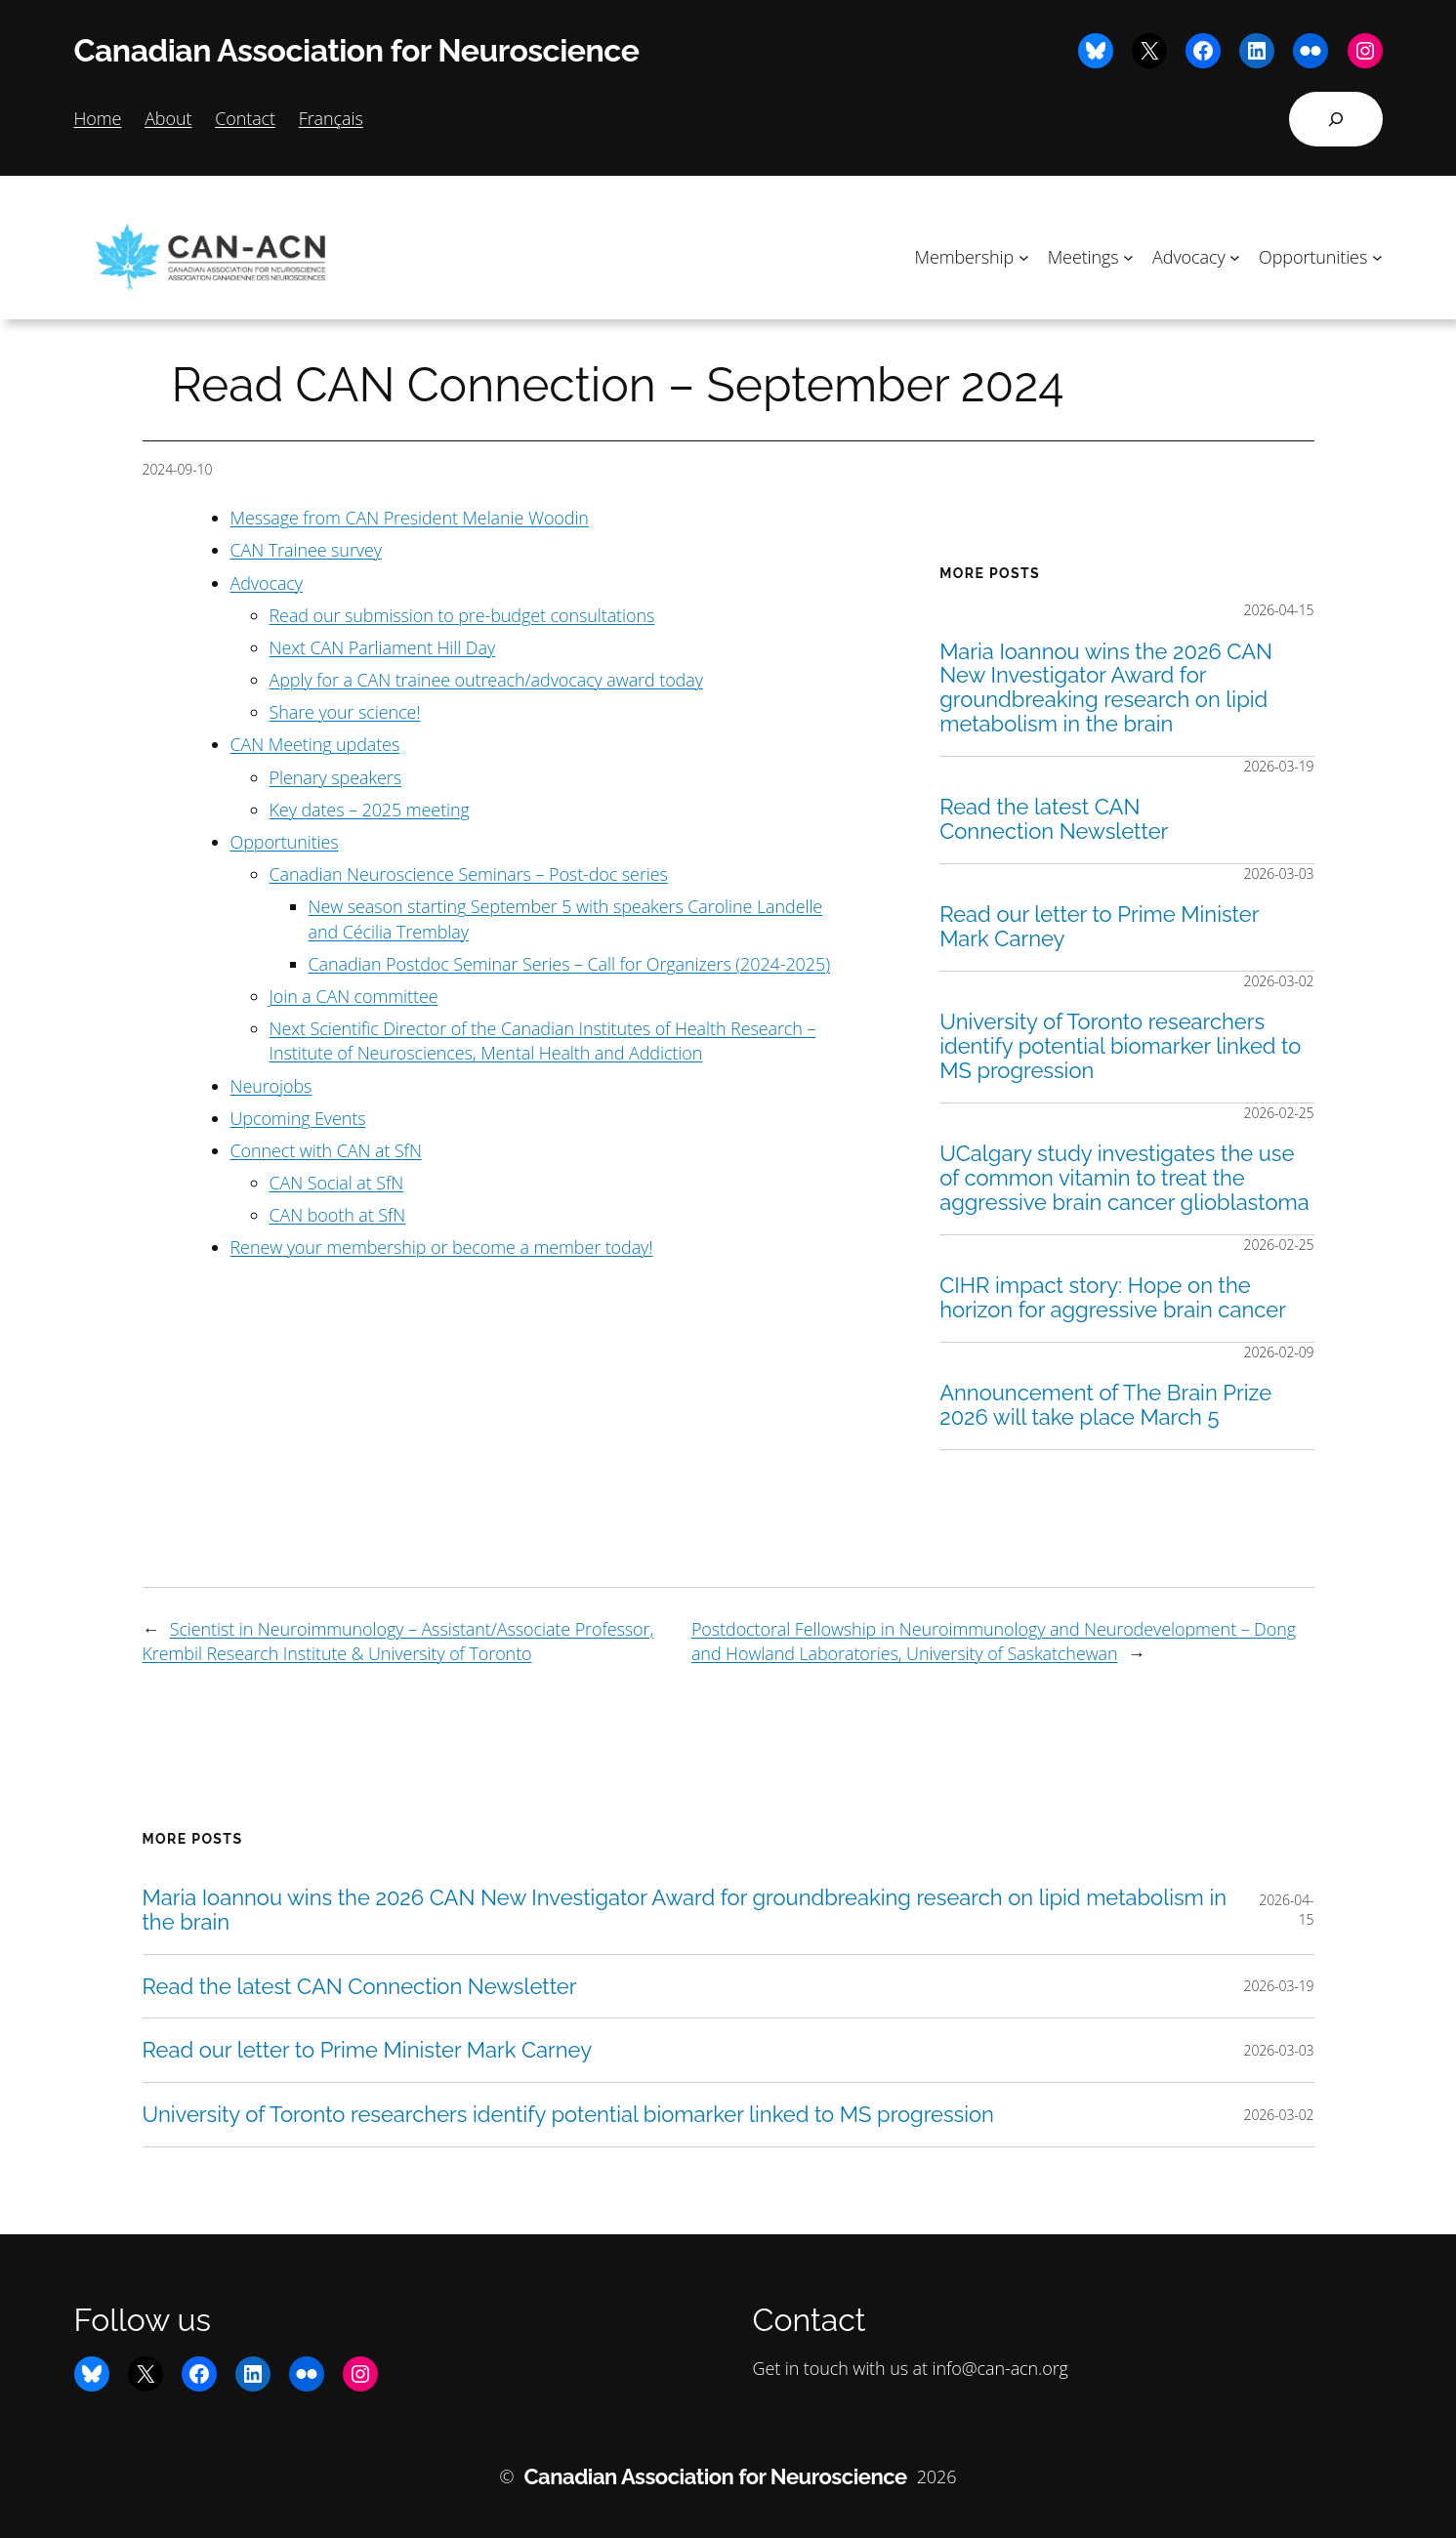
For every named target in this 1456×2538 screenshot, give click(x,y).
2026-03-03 (1279, 873)
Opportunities (284, 841)
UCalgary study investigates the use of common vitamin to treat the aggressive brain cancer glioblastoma (1124, 1178)
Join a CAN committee (354, 996)
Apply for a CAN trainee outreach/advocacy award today (486, 679)
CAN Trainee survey (306, 550)
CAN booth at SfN (338, 1215)
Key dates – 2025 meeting (370, 809)
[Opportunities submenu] (1377, 257)
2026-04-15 (1279, 610)
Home (98, 118)
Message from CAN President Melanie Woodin (409, 517)
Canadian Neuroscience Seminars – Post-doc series (469, 874)
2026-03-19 (1279, 766)
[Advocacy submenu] (1234, 257)
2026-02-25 (1279, 1112)
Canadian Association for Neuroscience (357, 50)
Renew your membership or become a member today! (441, 1247)
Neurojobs (271, 1086)
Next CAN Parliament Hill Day (383, 647)
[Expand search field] (1336, 119)
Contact (245, 118)
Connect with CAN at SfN (326, 1150)
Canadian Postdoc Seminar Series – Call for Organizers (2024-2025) (569, 964)
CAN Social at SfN (337, 1182)
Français (331, 118)
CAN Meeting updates (315, 744)
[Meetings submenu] (1128, 257)
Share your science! (345, 712)
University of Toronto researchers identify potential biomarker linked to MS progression (1120, 1046)
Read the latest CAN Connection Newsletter (1053, 819)
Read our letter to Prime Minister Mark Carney (1099, 926)
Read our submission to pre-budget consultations (462, 615)
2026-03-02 (1279, 981)
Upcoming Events (298, 1118)
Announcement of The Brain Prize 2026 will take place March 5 (1105, 1405)
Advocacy (266, 583)
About (168, 118)
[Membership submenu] (1024, 257)
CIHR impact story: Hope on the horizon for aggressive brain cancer (1112, 1297)
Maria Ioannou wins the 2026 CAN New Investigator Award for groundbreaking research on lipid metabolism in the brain (1105, 688)
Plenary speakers (336, 777)
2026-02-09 (1279, 1352)
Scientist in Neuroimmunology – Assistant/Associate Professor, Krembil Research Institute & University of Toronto (398, 1641)
